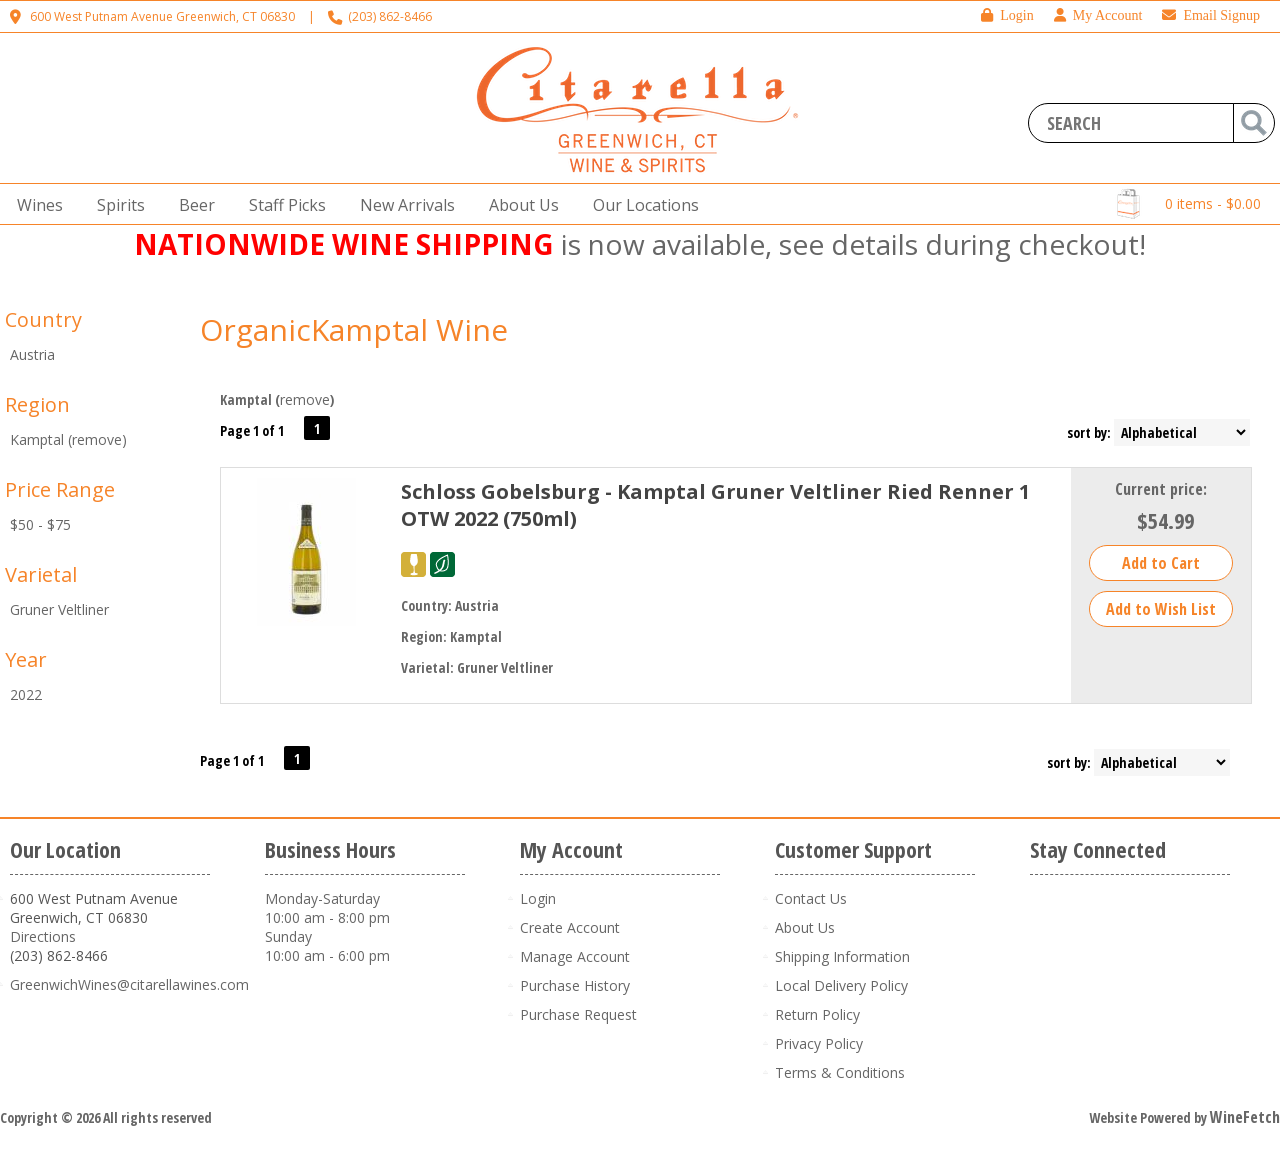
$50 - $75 (40, 524)
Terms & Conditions (840, 1072)
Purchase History (575, 985)
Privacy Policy (819, 1043)
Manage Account (575, 956)
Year (26, 659)
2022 (26, 694)
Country (43, 319)
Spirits (115, 205)
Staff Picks (287, 205)
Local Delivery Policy (841, 985)
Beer (191, 205)
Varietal (41, 574)
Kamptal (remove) (68, 439)
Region (37, 404)
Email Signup (1211, 15)
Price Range (60, 489)
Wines (34, 205)
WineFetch (1245, 1117)
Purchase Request (578, 1014)
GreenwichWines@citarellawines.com (129, 984)
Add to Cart (1161, 563)
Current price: (1161, 489)
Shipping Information (842, 956)
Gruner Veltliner (59, 609)
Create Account (570, 927)
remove (305, 399)
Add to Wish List (1161, 609)
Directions (43, 936)
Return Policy (817, 1014)
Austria (32, 354)
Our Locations (640, 205)
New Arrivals (407, 205)
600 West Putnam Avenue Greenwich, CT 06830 (162, 16)
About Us (518, 205)
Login (1007, 15)
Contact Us (811, 898)
